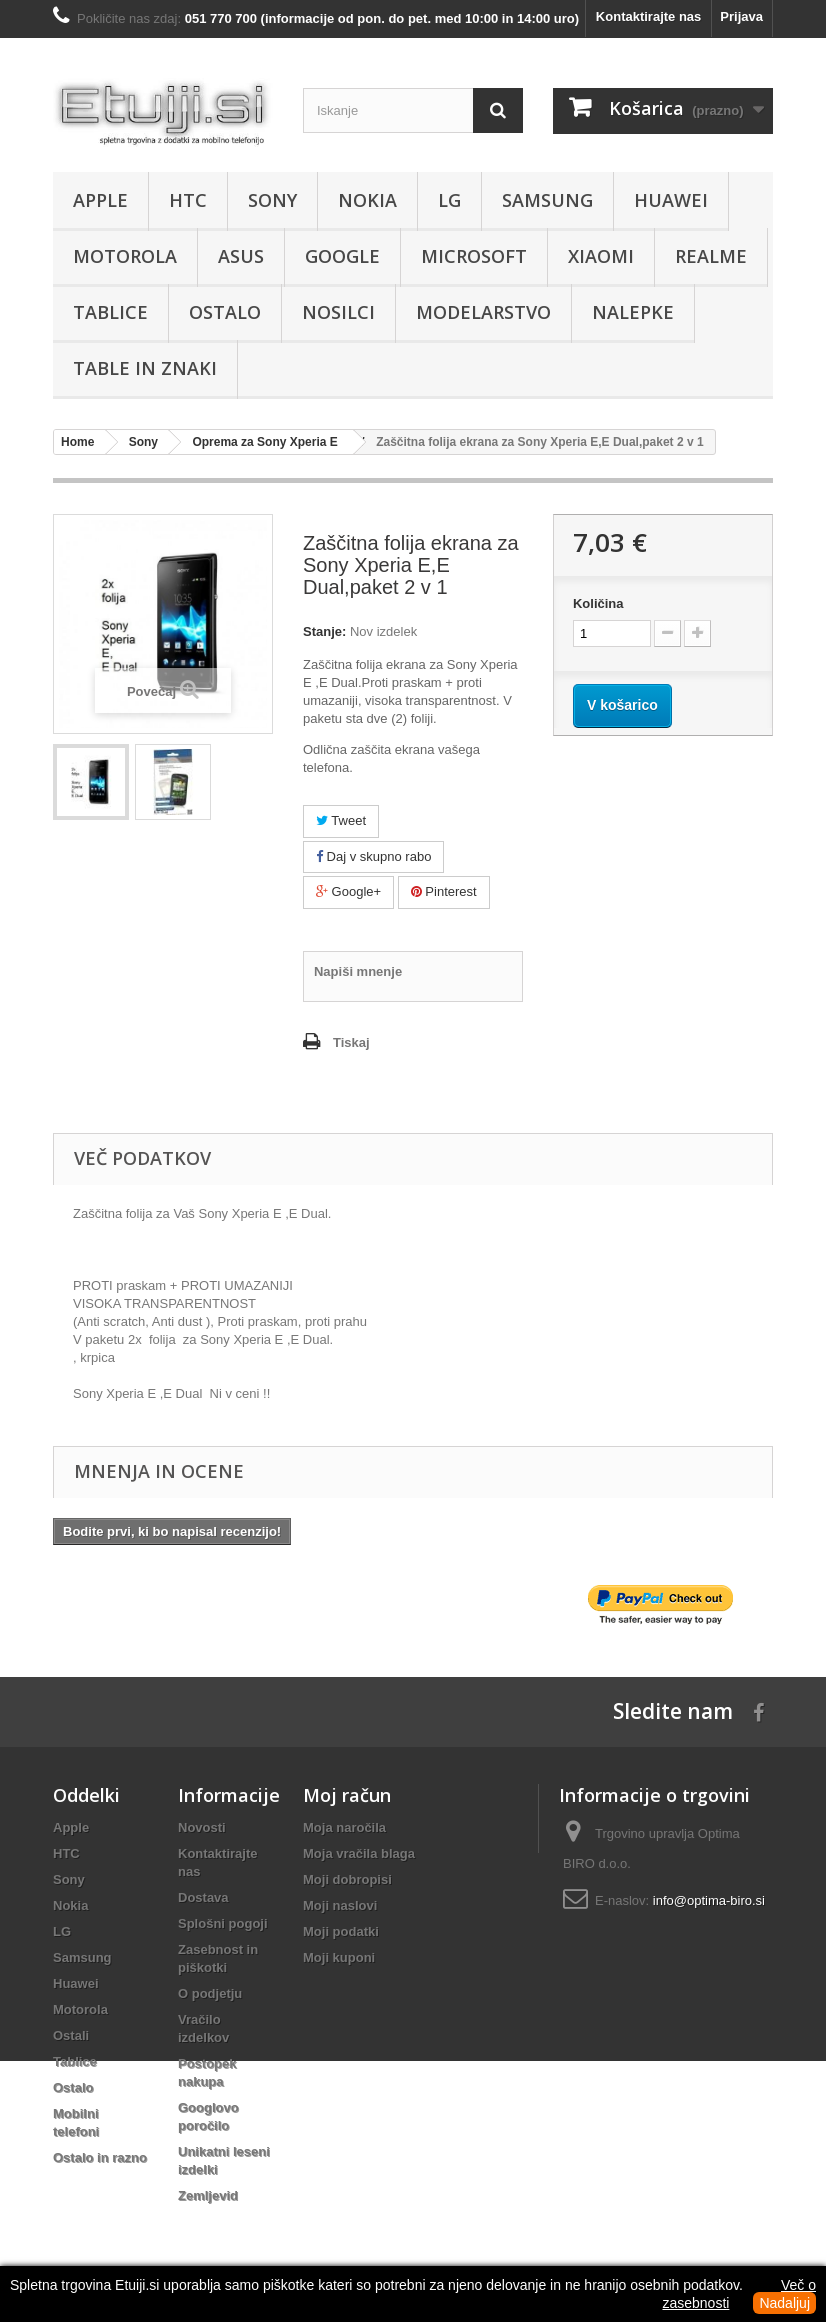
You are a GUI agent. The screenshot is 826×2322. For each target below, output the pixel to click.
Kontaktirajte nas (648, 16)
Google (342, 256)
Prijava (741, 16)
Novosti (202, 1827)
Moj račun (347, 1795)
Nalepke (633, 312)
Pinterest (444, 891)
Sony (272, 200)
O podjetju (210, 1993)
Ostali (71, 2035)
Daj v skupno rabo (373, 856)
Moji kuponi (339, 1957)
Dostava (203, 1897)
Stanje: (324, 631)
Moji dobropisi (347, 1879)
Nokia (367, 200)
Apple (100, 200)
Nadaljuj (784, 2303)
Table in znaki (145, 368)
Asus (241, 256)
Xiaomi (601, 256)
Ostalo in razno (100, 2157)
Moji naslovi (340, 1905)
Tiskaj (351, 1042)
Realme (711, 256)
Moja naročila (344, 1827)
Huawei (671, 200)
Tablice (110, 312)
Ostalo (225, 312)
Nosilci (338, 312)
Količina (598, 603)
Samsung (547, 200)
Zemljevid (208, 2195)
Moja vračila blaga (359, 1853)
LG (449, 200)
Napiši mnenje (358, 971)
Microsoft (474, 256)
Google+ (348, 891)
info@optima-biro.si (709, 1900)
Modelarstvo (483, 312)
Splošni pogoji (223, 1923)
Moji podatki (341, 1931)
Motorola (125, 256)
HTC (188, 200)
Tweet (341, 820)
